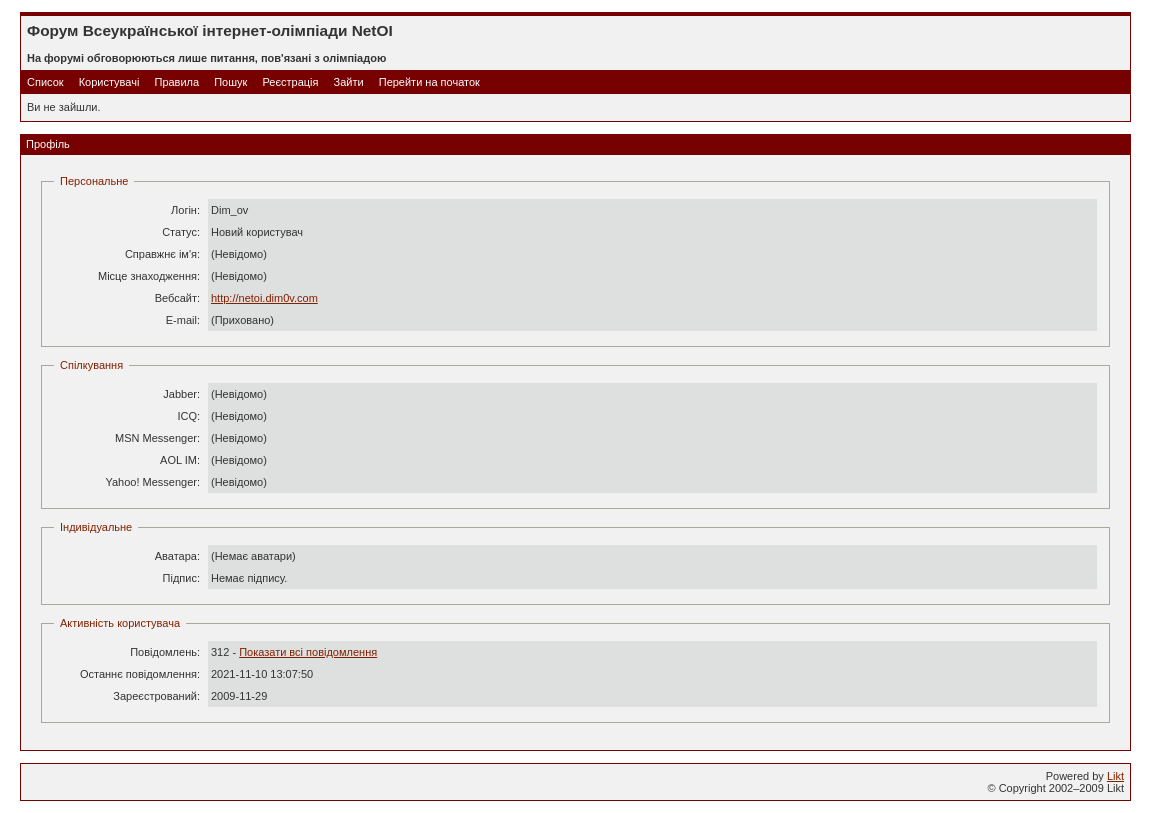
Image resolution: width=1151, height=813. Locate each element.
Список (45, 82)
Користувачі (109, 82)
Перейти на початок (429, 82)
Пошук (230, 82)
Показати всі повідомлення (308, 652)
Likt (1115, 776)
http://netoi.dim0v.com (264, 298)
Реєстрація (290, 82)
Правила (176, 82)
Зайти (349, 82)
